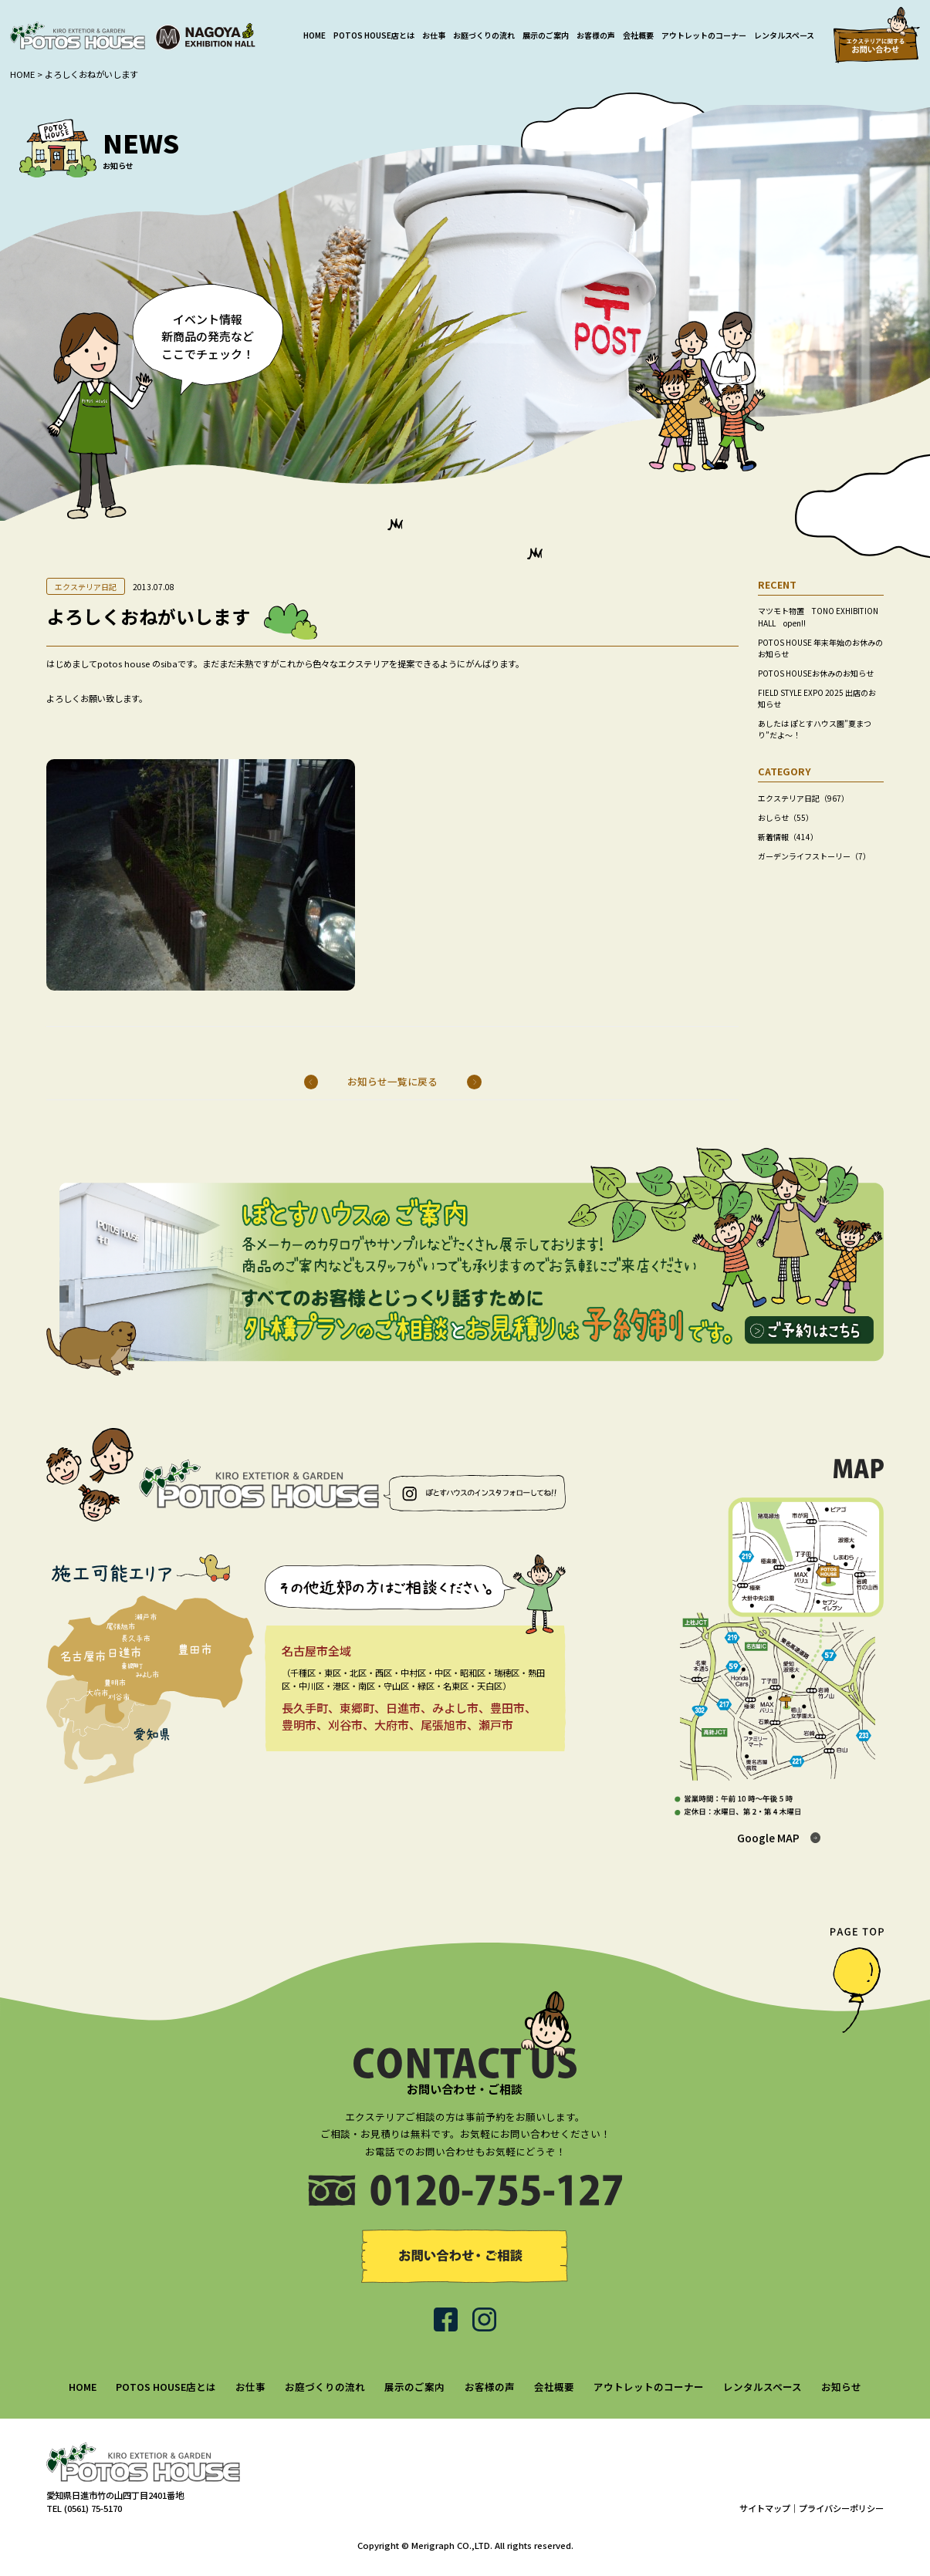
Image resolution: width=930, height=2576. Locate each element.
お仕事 (433, 35)
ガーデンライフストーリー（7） (814, 856)
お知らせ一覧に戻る (392, 1082)
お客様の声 (596, 35)
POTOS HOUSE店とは (373, 35)
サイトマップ (764, 2508)
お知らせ (841, 2386)
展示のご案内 (545, 35)
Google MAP (768, 1837)
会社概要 (638, 35)
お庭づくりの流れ (484, 35)
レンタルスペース (784, 35)
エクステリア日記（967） (803, 798)
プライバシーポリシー (841, 2508)
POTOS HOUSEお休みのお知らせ (816, 673)
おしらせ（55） (785, 817)
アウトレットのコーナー (703, 35)
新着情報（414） (788, 836)
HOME (314, 35)
